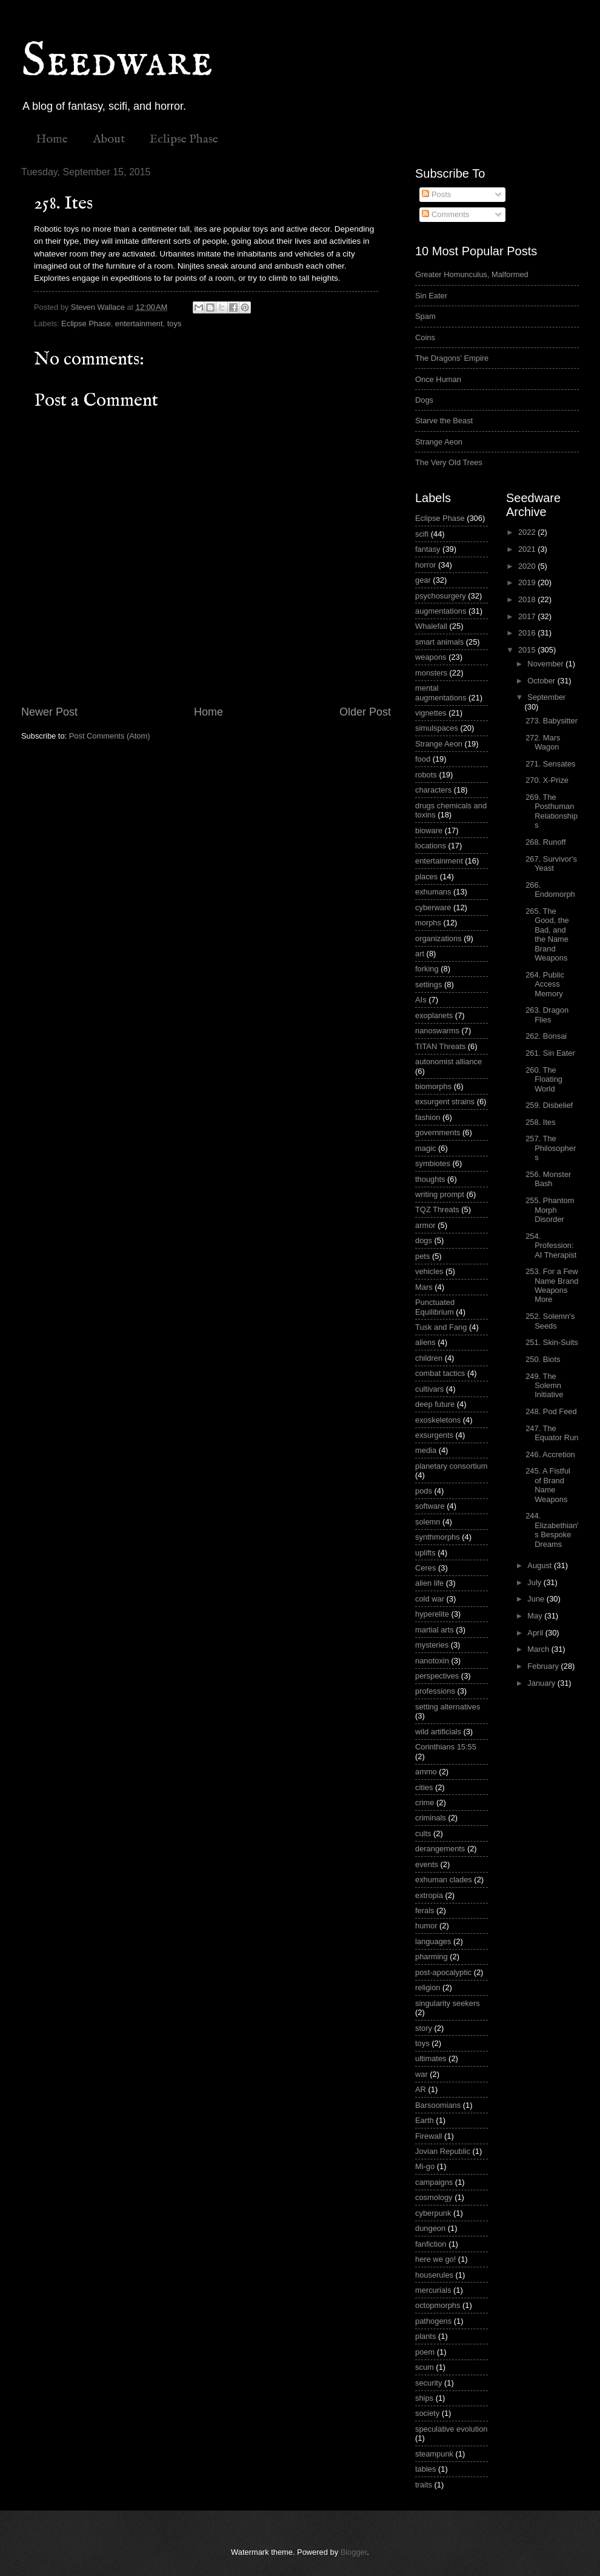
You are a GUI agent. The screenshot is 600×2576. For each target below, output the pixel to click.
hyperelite (432, 1613)
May (535, 1615)
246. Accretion (550, 1454)
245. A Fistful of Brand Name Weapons (547, 1484)
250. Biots (542, 1359)
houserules (434, 2274)
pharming (431, 1956)
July (535, 1582)
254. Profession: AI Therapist (550, 1245)
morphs (428, 922)
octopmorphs (437, 2305)
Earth (424, 2120)
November (546, 663)
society (427, 2413)
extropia (429, 1895)
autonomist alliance (448, 1061)
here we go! (435, 2259)
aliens (425, 1342)
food (422, 758)
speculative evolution (451, 2428)
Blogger (354, 2552)
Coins (425, 337)
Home (52, 139)
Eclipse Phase (184, 139)
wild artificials (438, 1731)
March (539, 1649)
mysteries (431, 1644)
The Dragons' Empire (451, 358)
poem (425, 2351)
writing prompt (439, 1194)
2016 (528, 632)
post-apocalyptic (443, 1972)
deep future (435, 1404)
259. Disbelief (549, 1105)
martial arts (434, 1629)
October (542, 680)
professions (435, 1691)
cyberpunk (433, 2213)
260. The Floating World (543, 1079)
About (109, 139)
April (536, 1632)
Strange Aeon (438, 441)
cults (423, 1833)
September (546, 697)
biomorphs (433, 1086)
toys (174, 323)
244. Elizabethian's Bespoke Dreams (552, 1529)
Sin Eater (431, 295)
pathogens (433, 2321)
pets (422, 1256)
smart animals (439, 641)
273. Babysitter (551, 720)
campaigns (434, 2182)
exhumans (433, 891)
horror (425, 564)
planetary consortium (451, 1466)
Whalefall (431, 626)
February (544, 1666)
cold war (429, 1598)
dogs (423, 1240)
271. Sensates (550, 763)
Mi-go (425, 2166)
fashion (428, 1117)
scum (424, 2367)
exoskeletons (438, 1419)
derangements (440, 1848)
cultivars (429, 1389)
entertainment (139, 323)
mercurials (433, 2290)
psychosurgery (440, 595)
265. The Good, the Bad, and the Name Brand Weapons (547, 934)
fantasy (428, 549)
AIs (421, 999)
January (542, 1683)
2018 (528, 599)
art (419, 953)
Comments (445, 214)
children (428, 1358)
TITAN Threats (440, 1046)
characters (433, 789)
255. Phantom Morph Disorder (549, 1210)
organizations (438, 938)
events (426, 1864)
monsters (431, 672)
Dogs (424, 399)
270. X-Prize (546, 780)
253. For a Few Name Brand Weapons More (551, 1285)
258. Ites (540, 1122)
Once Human (438, 379)
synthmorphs (437, 1536)
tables (425, 2469)
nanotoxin (432, 1660)
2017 (528, 616)
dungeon (430, 2228)
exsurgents (434, 1435)
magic (425, 1148)
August (540, 1565)
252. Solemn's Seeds (550, 1321)
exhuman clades (443, 1879)
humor (426, 1925)
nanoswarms (437, 1030)
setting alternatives (447, 1706)
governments (437, 1132)
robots (426, 774)
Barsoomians (438, 2105)
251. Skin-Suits (551, 1342)
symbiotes (432, 1163)
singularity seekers (447, 2003)
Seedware (117, 62)
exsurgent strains (445, 1101)
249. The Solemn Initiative (544, 1386)
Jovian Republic (442, 2151)
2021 (528, 549)
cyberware (433, 907)
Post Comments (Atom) (109, 735)
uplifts (425, 1552)
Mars (424, 1287)
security (428, 2382)
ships (424, 2398)
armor (425, 1225)
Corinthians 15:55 (445, 1746)
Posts (436, 194)
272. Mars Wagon (542, 742)
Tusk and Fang (441, 1327)
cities (424, 1787)
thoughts (430, 1179)
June (537, 1598)
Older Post (365, 712)
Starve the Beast (444, 420)
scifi (421, 533)
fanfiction (431, 2244)
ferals (424, 1910)
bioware (428, 830)
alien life (429, 1583)
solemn (428, 1521)
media (425, 1450)
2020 (528, 566)
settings (428, 984)
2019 (528, 582)
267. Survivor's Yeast (551, 863)
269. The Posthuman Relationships (551, 811)
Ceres (425, 1567)
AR (420, 2089)
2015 (528, 649)
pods (423, 1490)
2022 (528, 532)
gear (423, 580)
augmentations (440, 610)
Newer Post (49, 712)
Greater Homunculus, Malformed (471, 274)
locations (430, 845)
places (426, 876)
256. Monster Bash (548, 1179)
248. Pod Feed (550, 1411)
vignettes (431, 712)
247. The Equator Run (551, 1433)
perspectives (437, 1675)
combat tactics (440, 1373)
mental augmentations (440, 692)
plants (425, 2336)
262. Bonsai (546, 1036)
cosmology (434, 2197)
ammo (426, 1771)
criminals (430, 1817)
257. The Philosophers (550, 1148)
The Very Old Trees (448, 462)
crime (424, 1802)
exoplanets (434, 1015)
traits (423, 2484)
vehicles (429, 1271)
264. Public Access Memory (544, 984)
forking (427, 968)
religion (428, 1987)
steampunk (434, 2453)
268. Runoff (545, 842)
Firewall (428, 2136)
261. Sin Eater (550, 1053)
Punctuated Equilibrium (435, 1307)
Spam (425, 316)
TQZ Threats (437, 1209)
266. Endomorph (550, 889)
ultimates (431, 2058)
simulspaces (436, 728)
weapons (431, 657)
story (423, 2028)
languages (433, 1941)
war (421, 2074)
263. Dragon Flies (546, 1014)
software (430, 1506)
